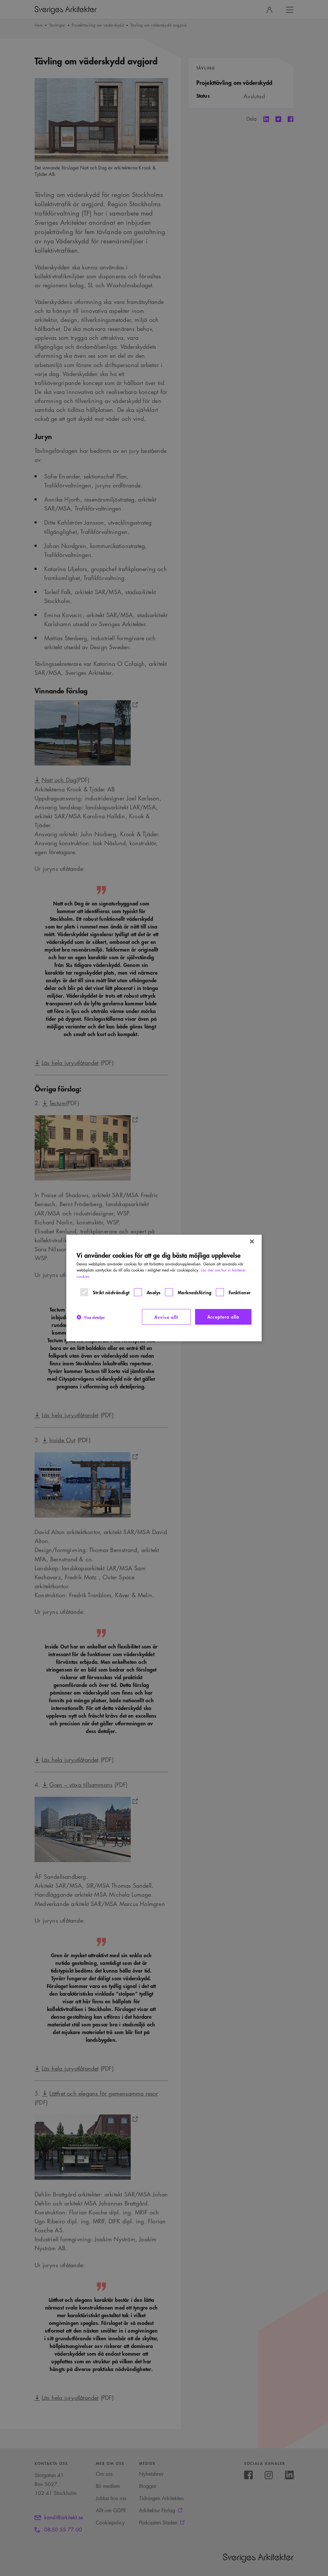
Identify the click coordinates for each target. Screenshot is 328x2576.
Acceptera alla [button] (223, 1316)
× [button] (251, 1241)
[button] (91, 1317)
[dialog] (164, 1288)
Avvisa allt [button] (166, 1317)
